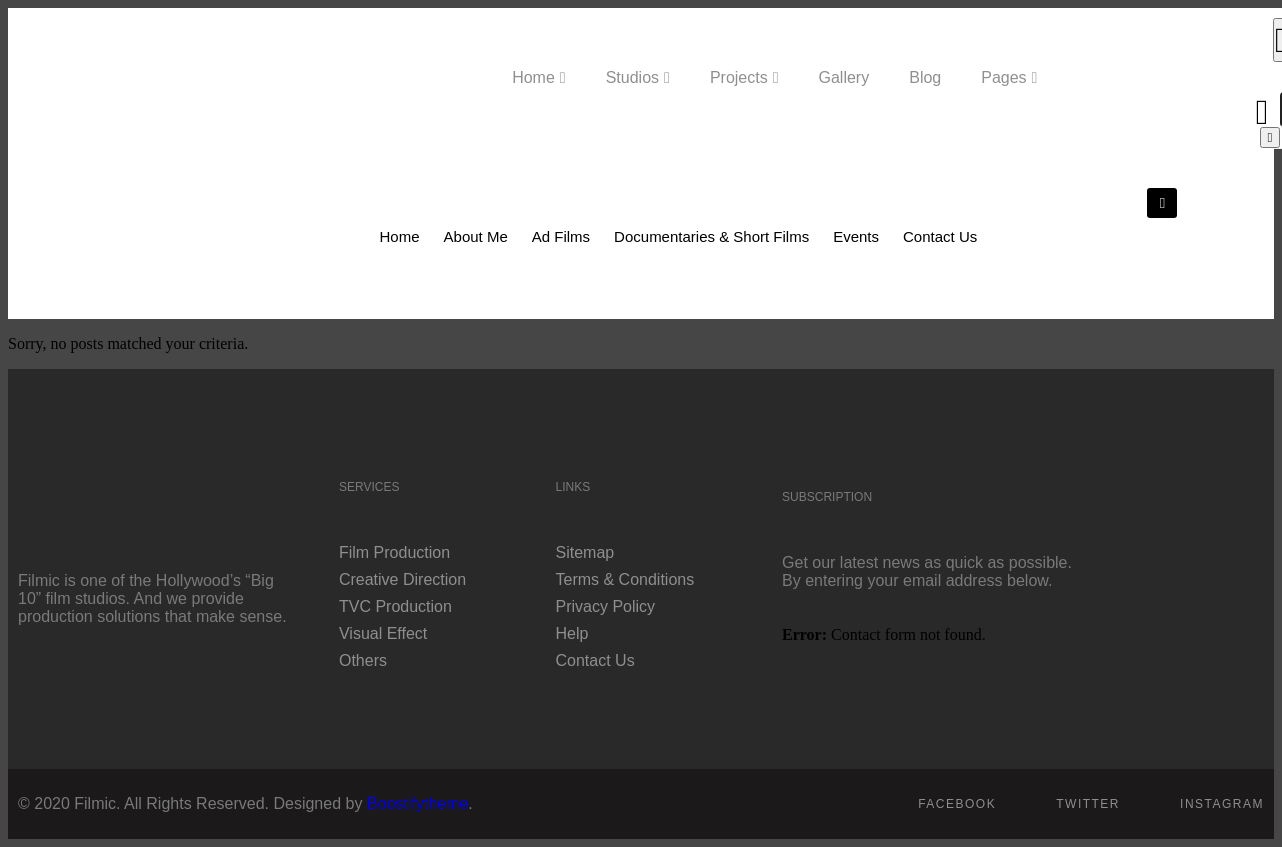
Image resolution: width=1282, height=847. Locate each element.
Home (533, 77)
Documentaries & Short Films (711, 236)
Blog (925, 77)
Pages (1003, 77)
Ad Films (561, 236)
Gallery (844, 77)
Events (856, 236)
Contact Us (940, 236)
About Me (476, 236)
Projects (739, 77)
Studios (632, 77)
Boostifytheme (417, 803)
